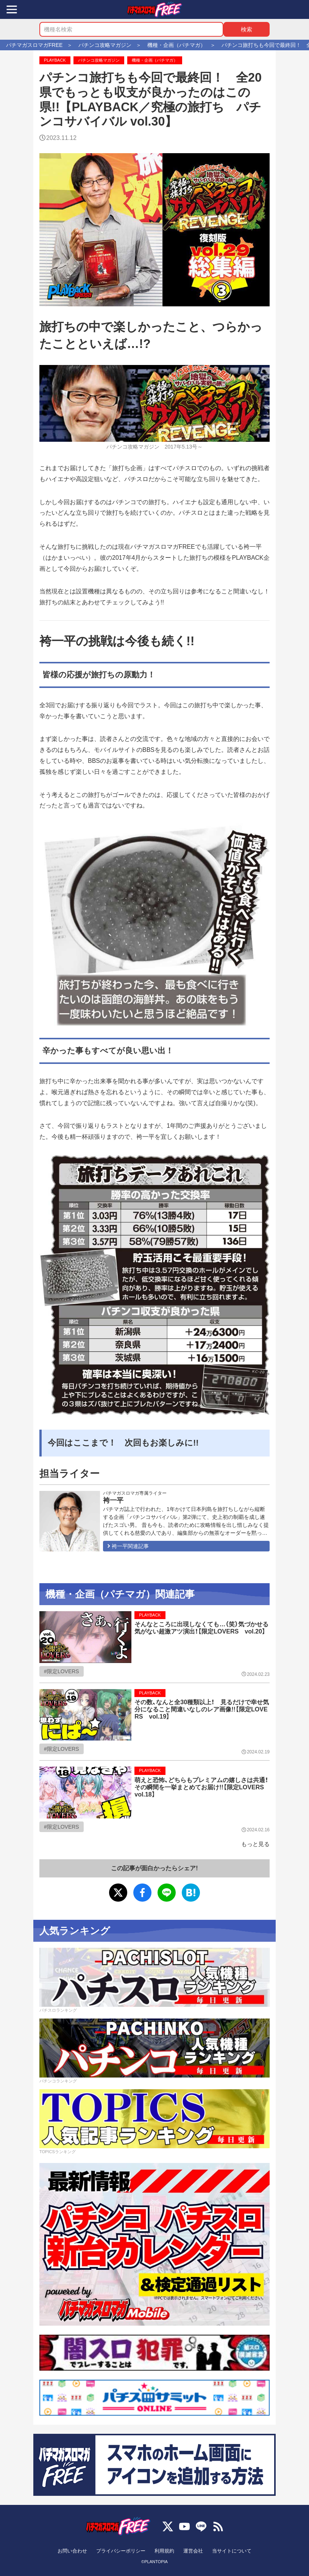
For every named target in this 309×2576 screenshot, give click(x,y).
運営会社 (193, 2551)
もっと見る (255, 1844)
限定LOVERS (63, 1671)
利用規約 (164, 2551)
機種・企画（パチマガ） (155, 60)
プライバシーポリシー (120, 2551)
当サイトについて (231, 2551)
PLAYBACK (55, 60)
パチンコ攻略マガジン (99, 60)
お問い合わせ (72, 2551)
